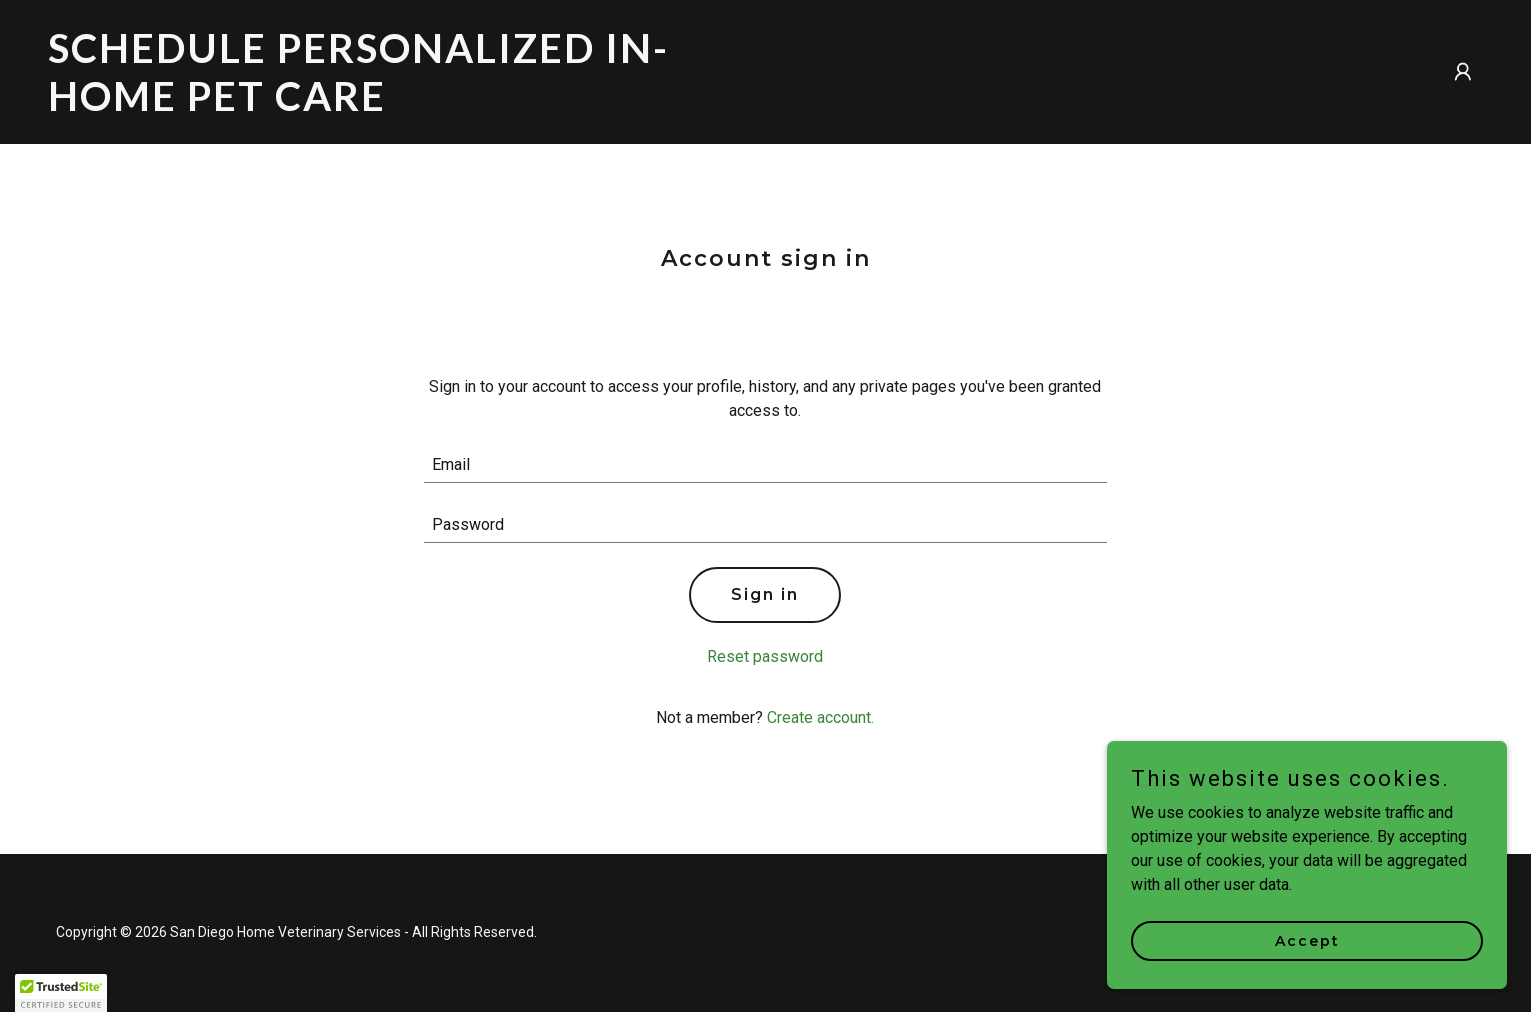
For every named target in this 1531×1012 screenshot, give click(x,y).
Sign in (765, 594)
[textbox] (765, 465)
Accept (1307, 940)
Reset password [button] (765, 656)
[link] (399, 105)
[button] (1463, 72)
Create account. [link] (820, 717)
